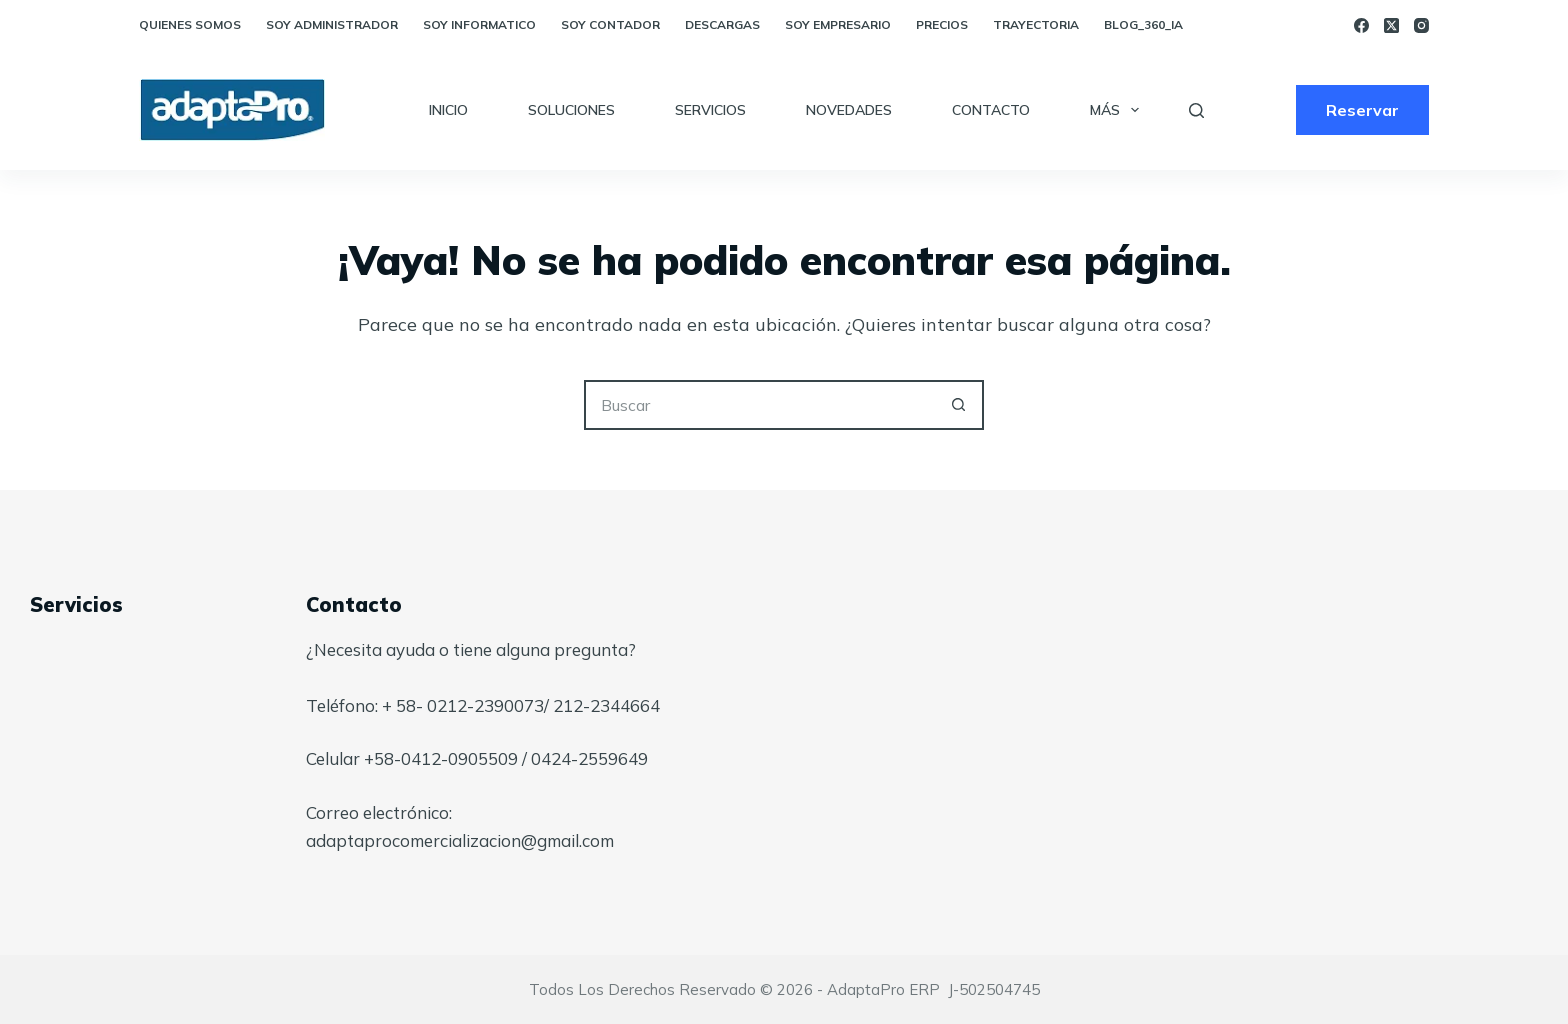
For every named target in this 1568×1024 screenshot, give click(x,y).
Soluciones (571, 110)
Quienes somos (190, 24)
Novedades (849, 110)
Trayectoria (1036, 24)
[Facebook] (1361, 25)
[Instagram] (1421, 25)
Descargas (722, 24)
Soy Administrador (332, 24)
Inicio (448, 110)
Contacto (991, 110)
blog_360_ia (1143, 24)
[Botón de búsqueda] (959, 405)
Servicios (710, 110)
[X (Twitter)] (1391, 25)
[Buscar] (1196, 110)
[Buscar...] (759, 405)
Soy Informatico (479, 24)
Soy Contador (610, 24)
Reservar (1362, 110)
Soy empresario (838, 24)
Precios (942, 24)
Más (1118, 110)
